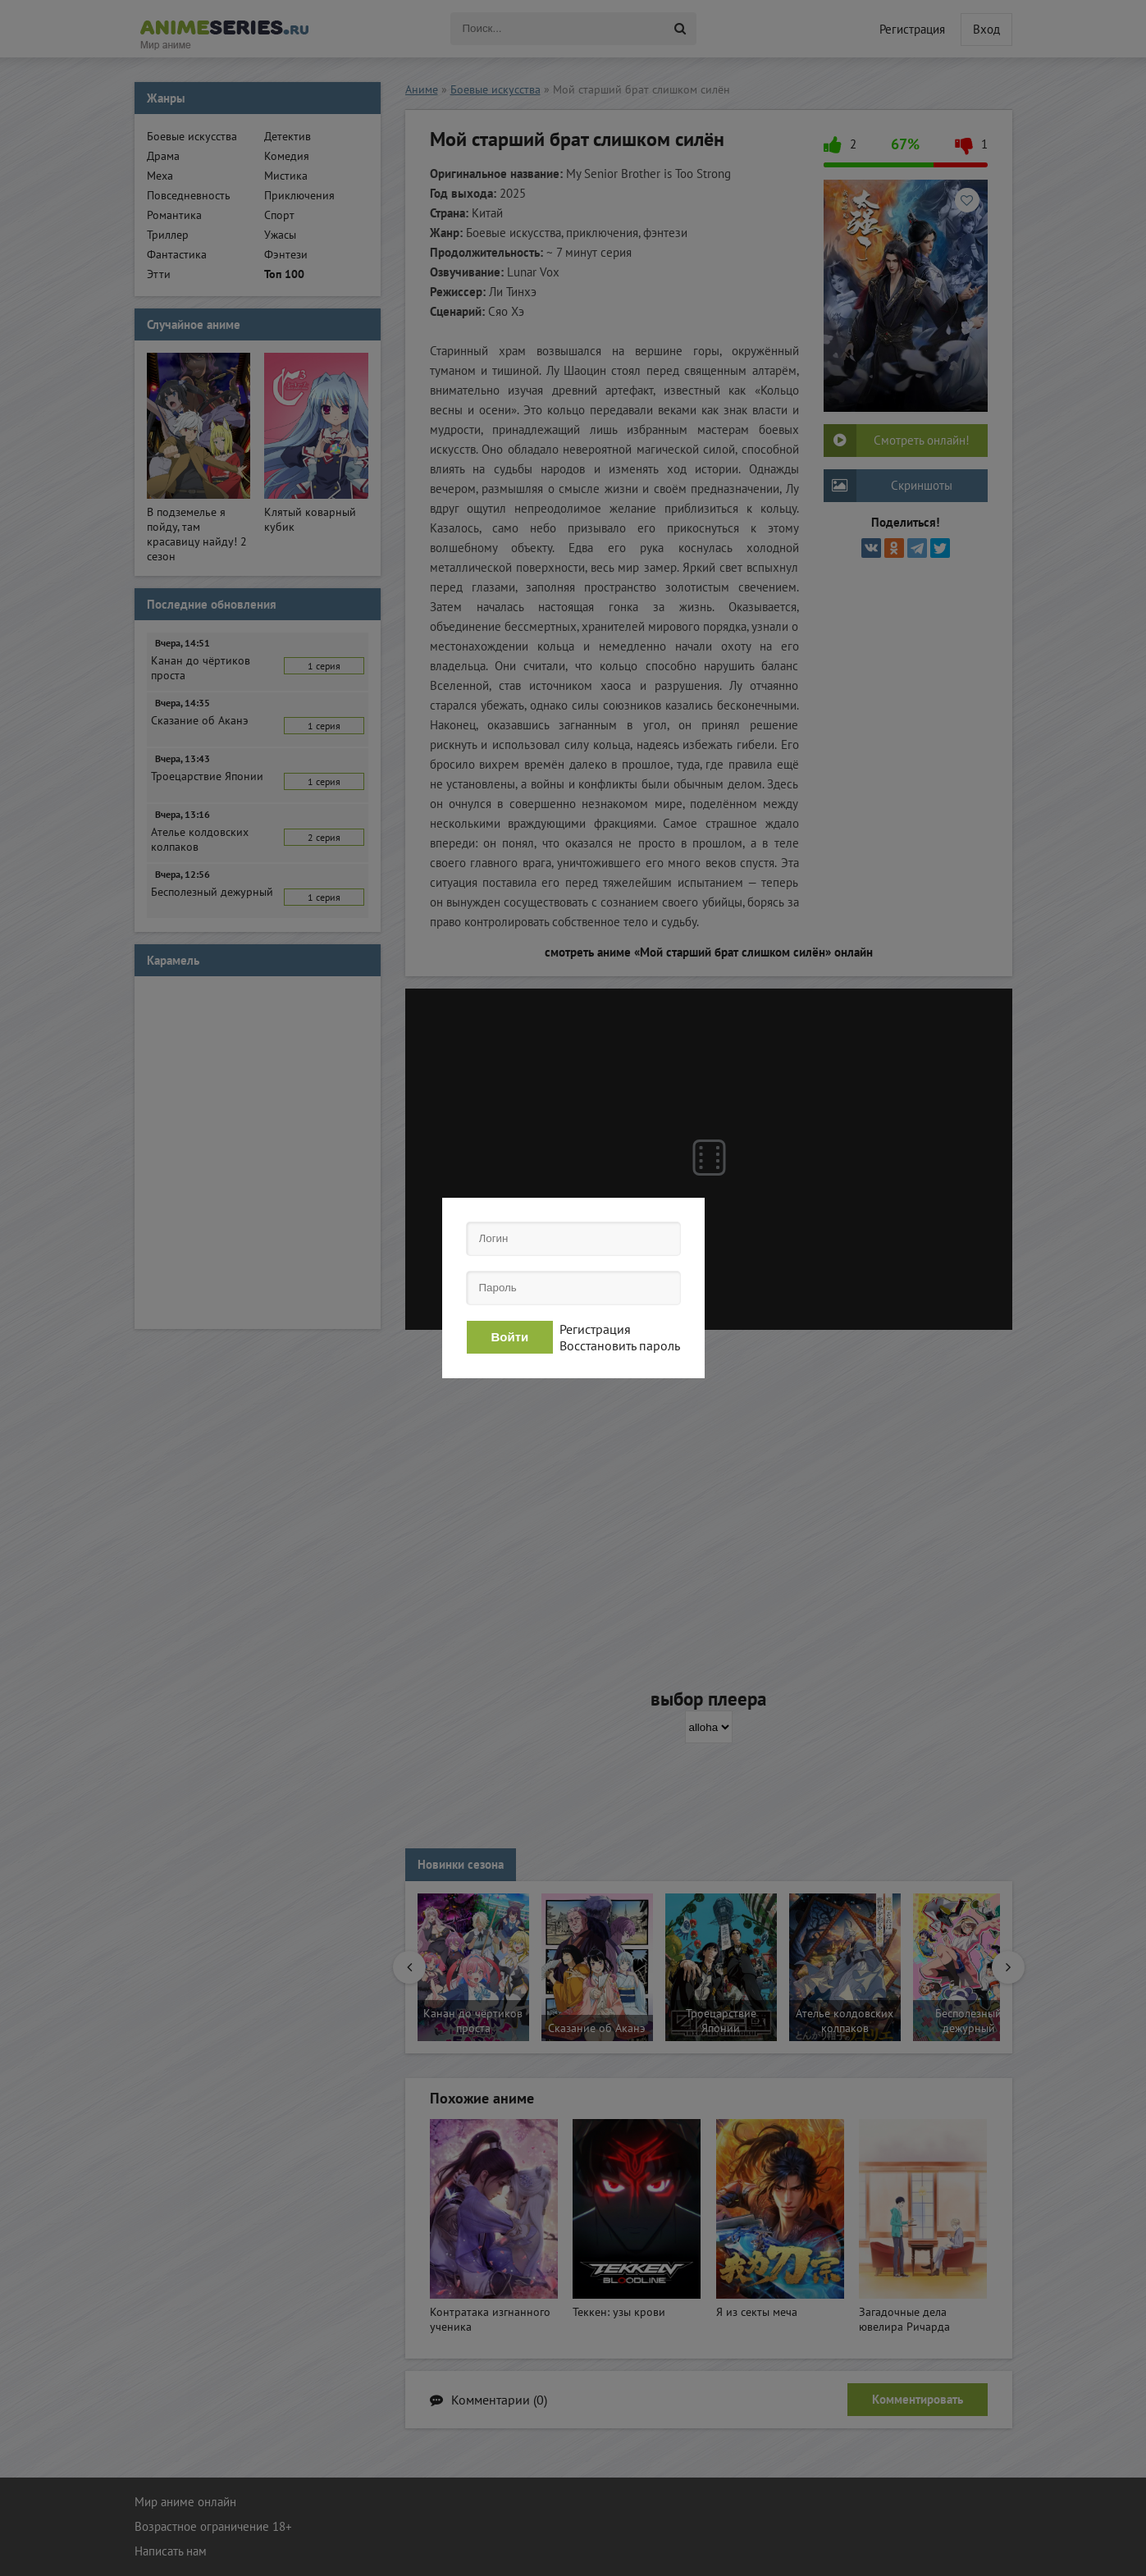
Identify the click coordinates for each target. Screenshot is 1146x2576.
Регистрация (595, 1329)
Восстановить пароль (619, 1345)
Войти (510, 1337)
